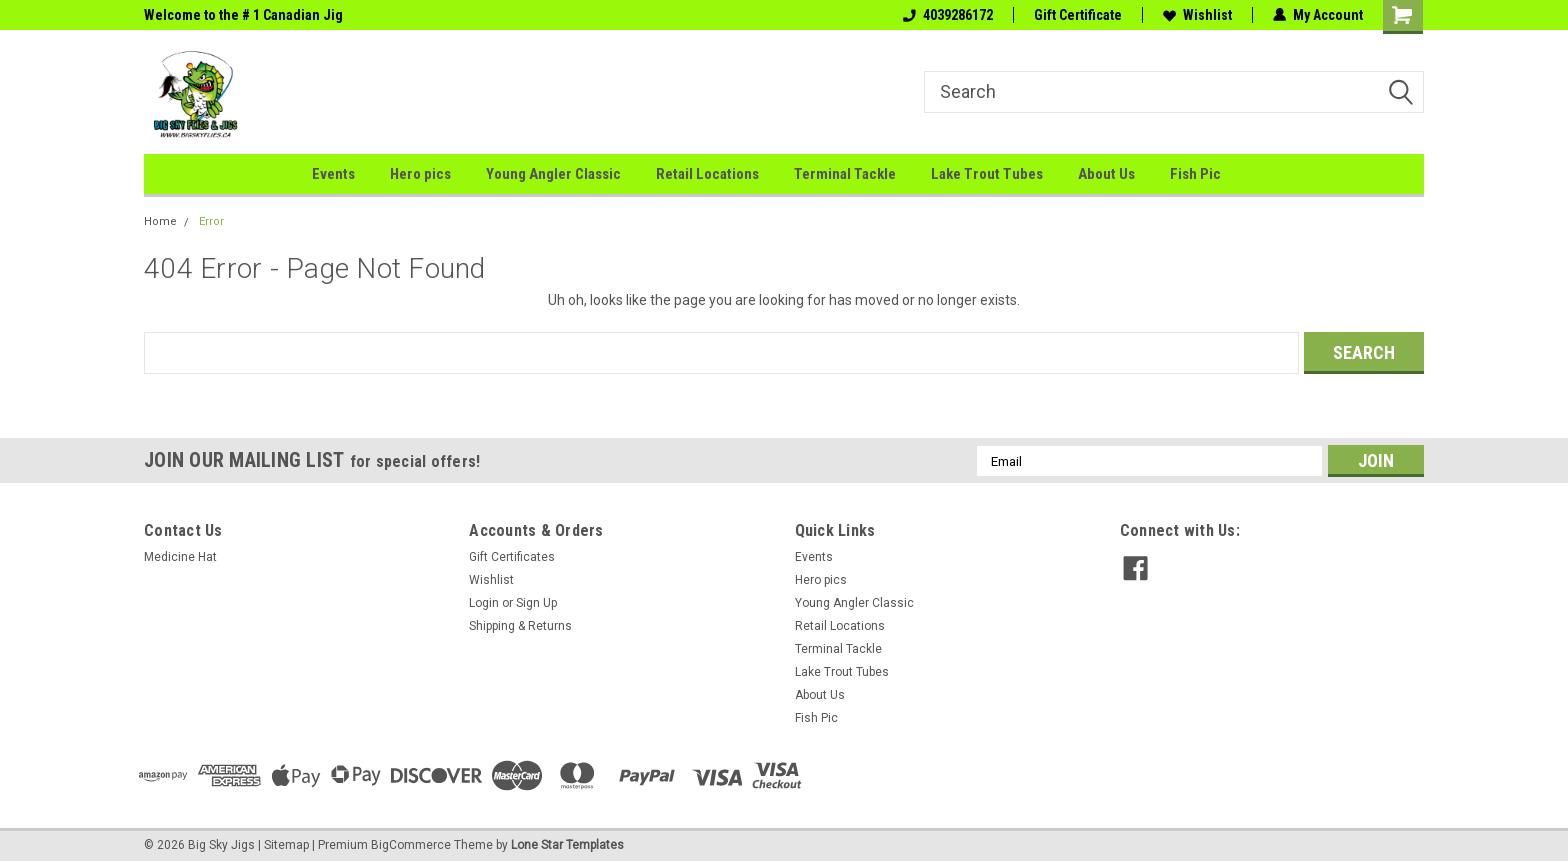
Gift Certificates (512, 557)
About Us (1106, 174)
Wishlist (1197, 15)
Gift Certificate (1078, 15)
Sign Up (536, 603)
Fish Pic (1195, 174)
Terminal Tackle (845, 174)
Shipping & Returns (520, 626)
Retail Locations (707, 174)
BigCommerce (411, 845)
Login (484, 603)
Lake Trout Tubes (987, 174)
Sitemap (286, 845)
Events (333, 174)
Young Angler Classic (553, 174)
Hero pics (420, 174)
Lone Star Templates (567, 845)
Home (160, 221)
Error (211, 221)
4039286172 (948, 15)
